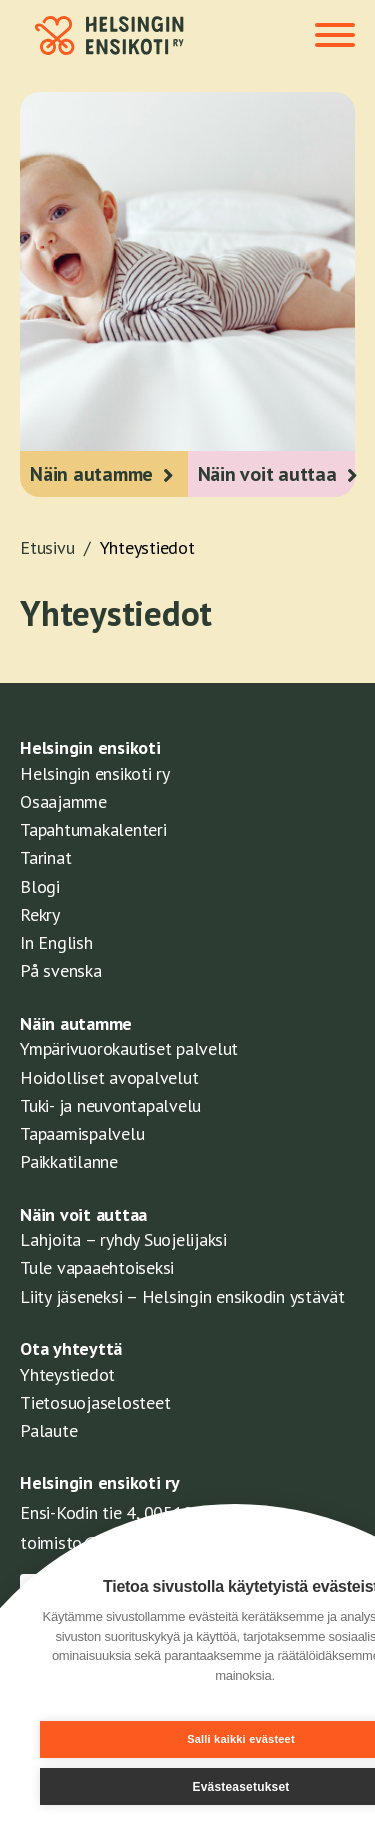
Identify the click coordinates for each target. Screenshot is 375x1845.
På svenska (61, 970)
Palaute (48, 1430)
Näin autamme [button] (91, 474)
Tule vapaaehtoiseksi (97, 1267)
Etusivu (60, 547)
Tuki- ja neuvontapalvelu (110, 1105)
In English (56, 942)
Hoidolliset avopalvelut (109, 1077)
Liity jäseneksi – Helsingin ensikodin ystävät (182, 1296)
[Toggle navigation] (335, 37)
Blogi (40, 886)
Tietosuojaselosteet (95, 1402)
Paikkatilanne (69, 1161)
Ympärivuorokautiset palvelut (129, 1048)
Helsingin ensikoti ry (95, 773)
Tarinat (45, 857)
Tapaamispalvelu (82, 1133)
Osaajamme (63, 801)
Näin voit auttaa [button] (267, 474)
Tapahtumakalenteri (93, 829)
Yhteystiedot (147, 547)
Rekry (40, 914)
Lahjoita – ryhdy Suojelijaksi (123, 1239)
